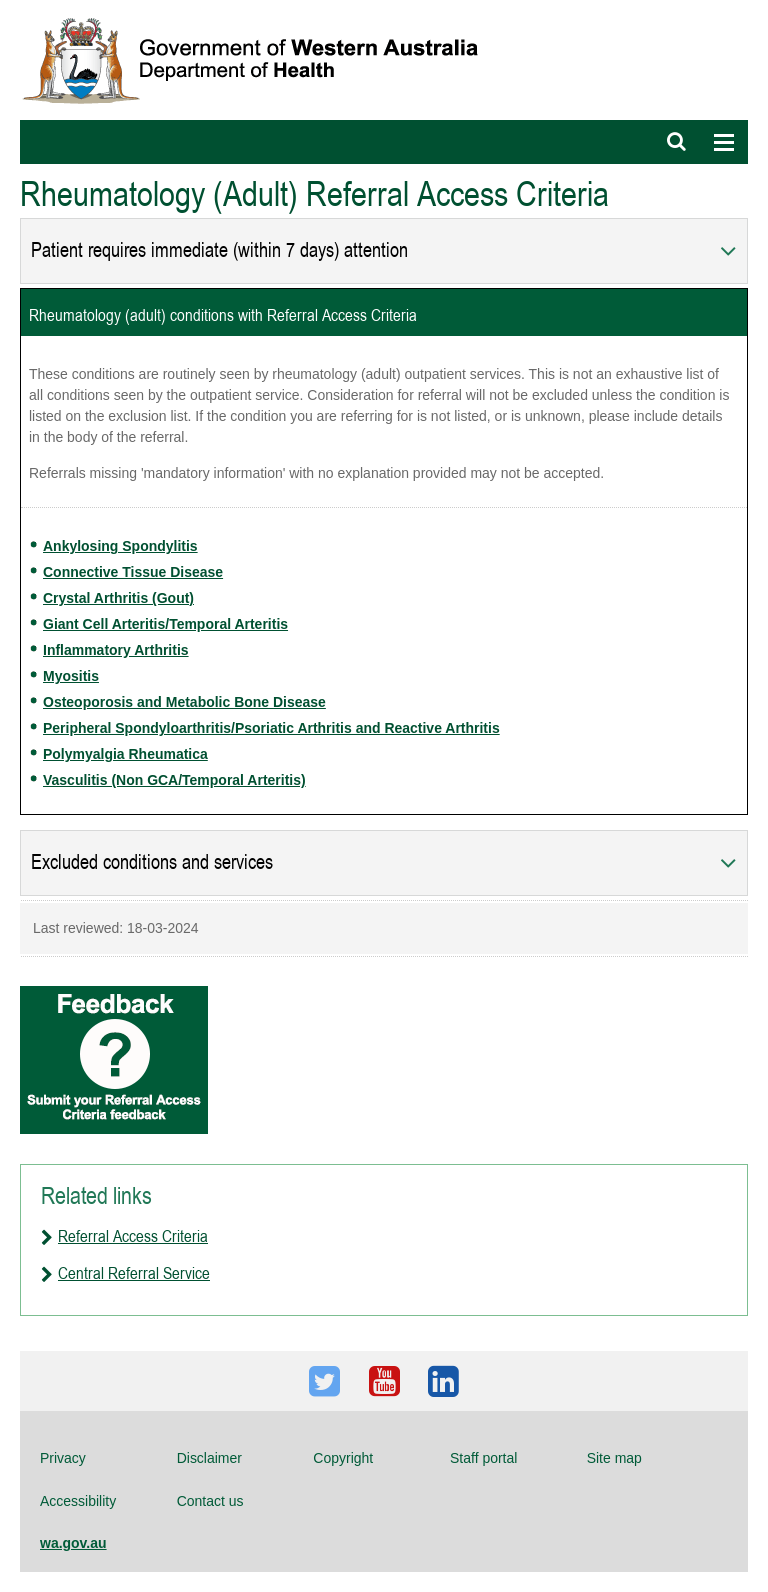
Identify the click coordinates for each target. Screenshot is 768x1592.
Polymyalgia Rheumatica (125, 754)
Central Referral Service (134, 1273)
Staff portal (483, 1458)
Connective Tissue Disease (133, 572)
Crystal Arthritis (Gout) (118, 598)
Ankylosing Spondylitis (120, 546)
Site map (614, 1458)
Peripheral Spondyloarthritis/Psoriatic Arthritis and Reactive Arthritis (271, 728)
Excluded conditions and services (152, 862)
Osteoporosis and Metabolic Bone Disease (184, 702)
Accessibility (78, 1501)
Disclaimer (209, 1458)
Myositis (71, 676)
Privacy (63, 1458)
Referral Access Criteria (133, 1236)
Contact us (210, 1501)
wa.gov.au (73, 1543)
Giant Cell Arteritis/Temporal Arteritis (165, 624)
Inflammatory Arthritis (116, 650)
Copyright (343, 1458)
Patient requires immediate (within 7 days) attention (219, 250)
